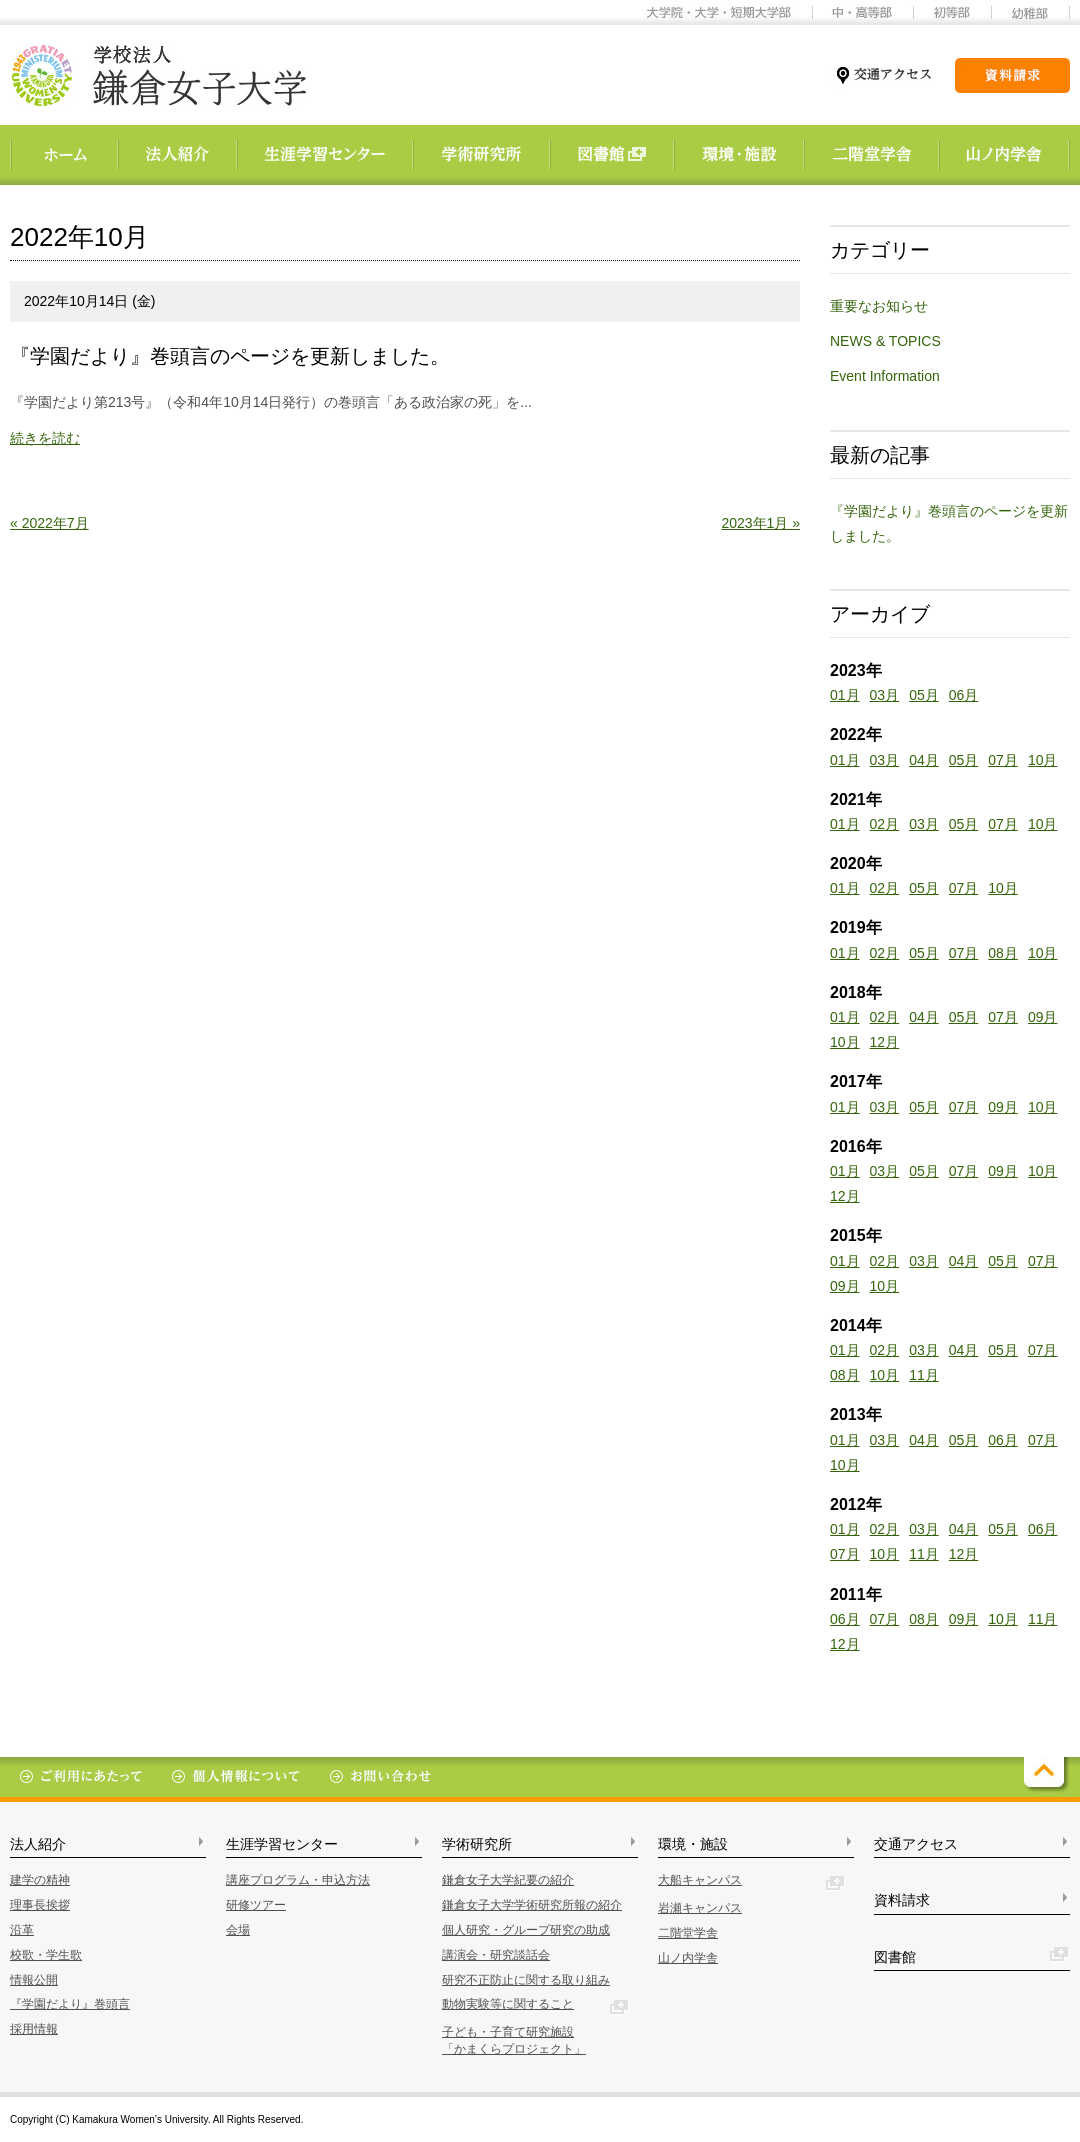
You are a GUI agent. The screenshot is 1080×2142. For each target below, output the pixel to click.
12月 (885, 1042)
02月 (885, 824)
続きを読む (45, 438)
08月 (1003, 953)
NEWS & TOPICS (885, 341)
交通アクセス (916, 1844)
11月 (924, 1375)
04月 (924, 760)
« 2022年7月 (49, 523)
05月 (924, 695)
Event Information (885, 376)
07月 (1003, 760)
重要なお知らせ (879, 306)
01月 (845, 695)
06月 (964, 695)
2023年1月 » (760, 523)
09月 (1043, 1017)
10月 (1043, 760)
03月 (885, 695)
